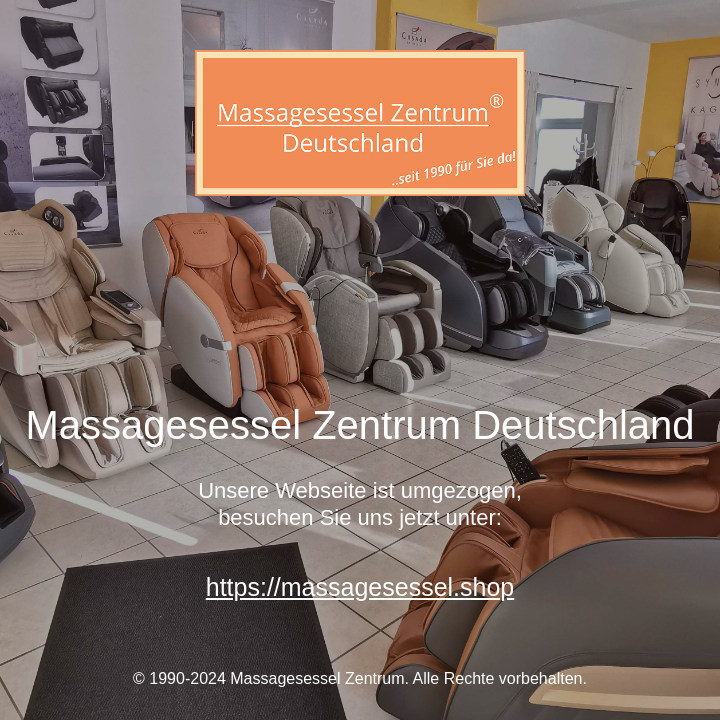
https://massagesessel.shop (360, 587)
